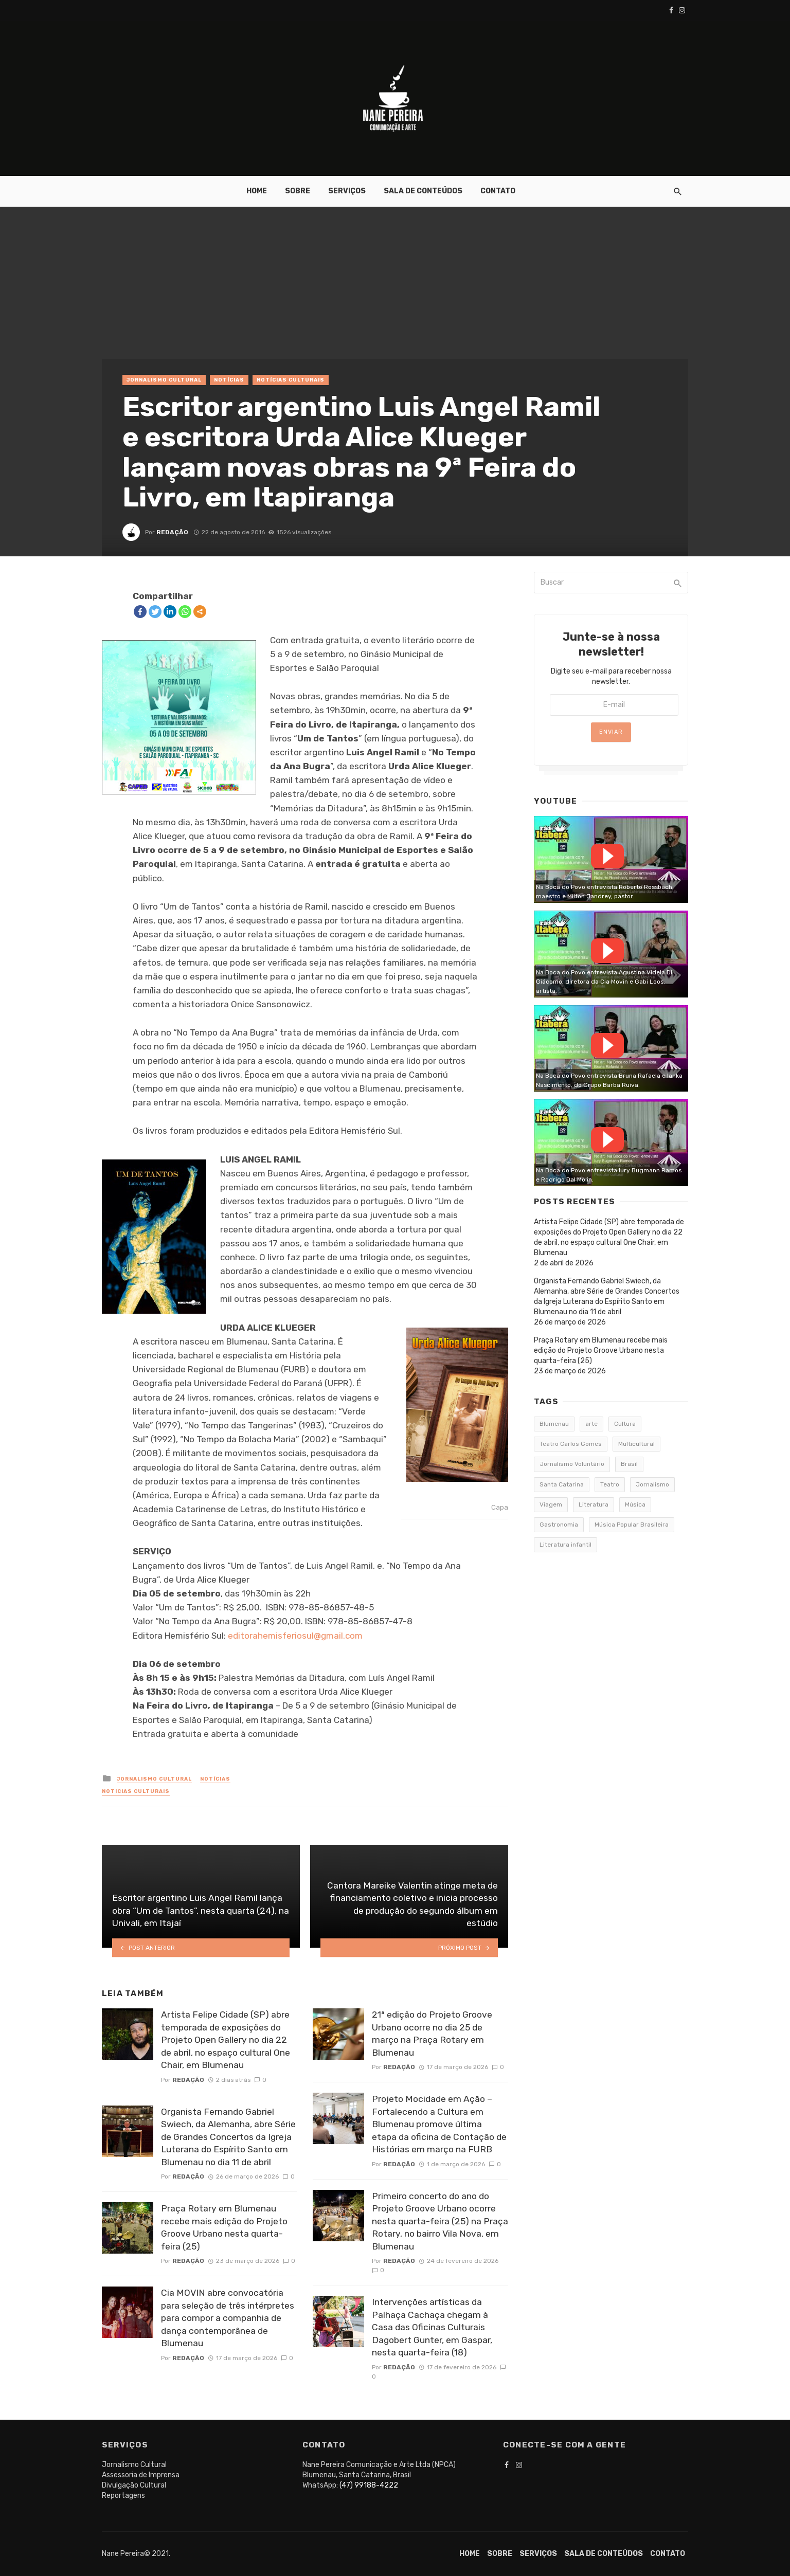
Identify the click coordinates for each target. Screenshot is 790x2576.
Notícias (229, 380)
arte (591, 1423)
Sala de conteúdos (423, 191)
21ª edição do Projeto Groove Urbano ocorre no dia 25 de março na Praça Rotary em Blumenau (432, 2033)
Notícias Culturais (291, 380)
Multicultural (636, 1443)
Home (256, 191)
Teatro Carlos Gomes (571, 1443)
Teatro (609, 1484)
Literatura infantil (565, 1544)
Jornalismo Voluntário (572, 1463)
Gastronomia (559, 1524)
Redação (172, 532)
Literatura (593, 1504)
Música (635, 1504)
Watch (607, 856)
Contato (497, 191)
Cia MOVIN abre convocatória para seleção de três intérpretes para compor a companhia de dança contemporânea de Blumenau (227, 2318)
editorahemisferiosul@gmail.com (295, 1635)
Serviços (347, 191)
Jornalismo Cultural (164, 380)
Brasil (629, 1463)
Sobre (297, 191)
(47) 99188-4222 (368, 2485)
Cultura (625, 1423)
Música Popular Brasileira (632, 1524)
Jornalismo (652, 1484)
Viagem (551, 1504)
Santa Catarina (562, 1484)
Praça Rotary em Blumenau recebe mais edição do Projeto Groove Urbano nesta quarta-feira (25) (224, 2227)
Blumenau (554, 1423)
